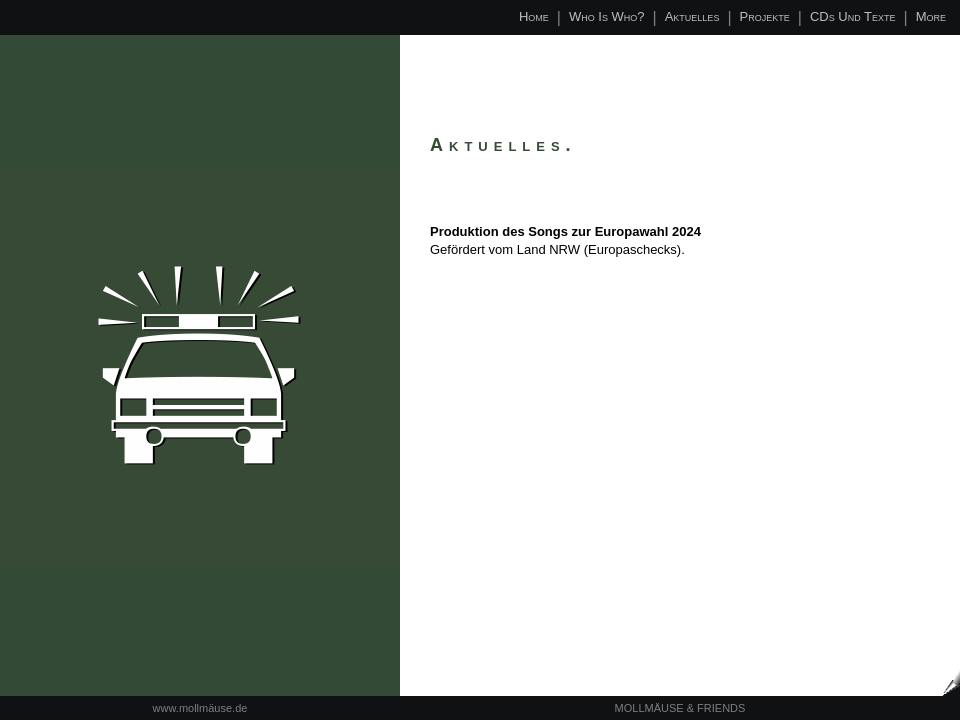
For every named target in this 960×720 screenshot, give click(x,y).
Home (534, 16)
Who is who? (607, 16)
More (931, 16)
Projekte (765, 16)
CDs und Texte (853, 16)
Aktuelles (692, 16)
